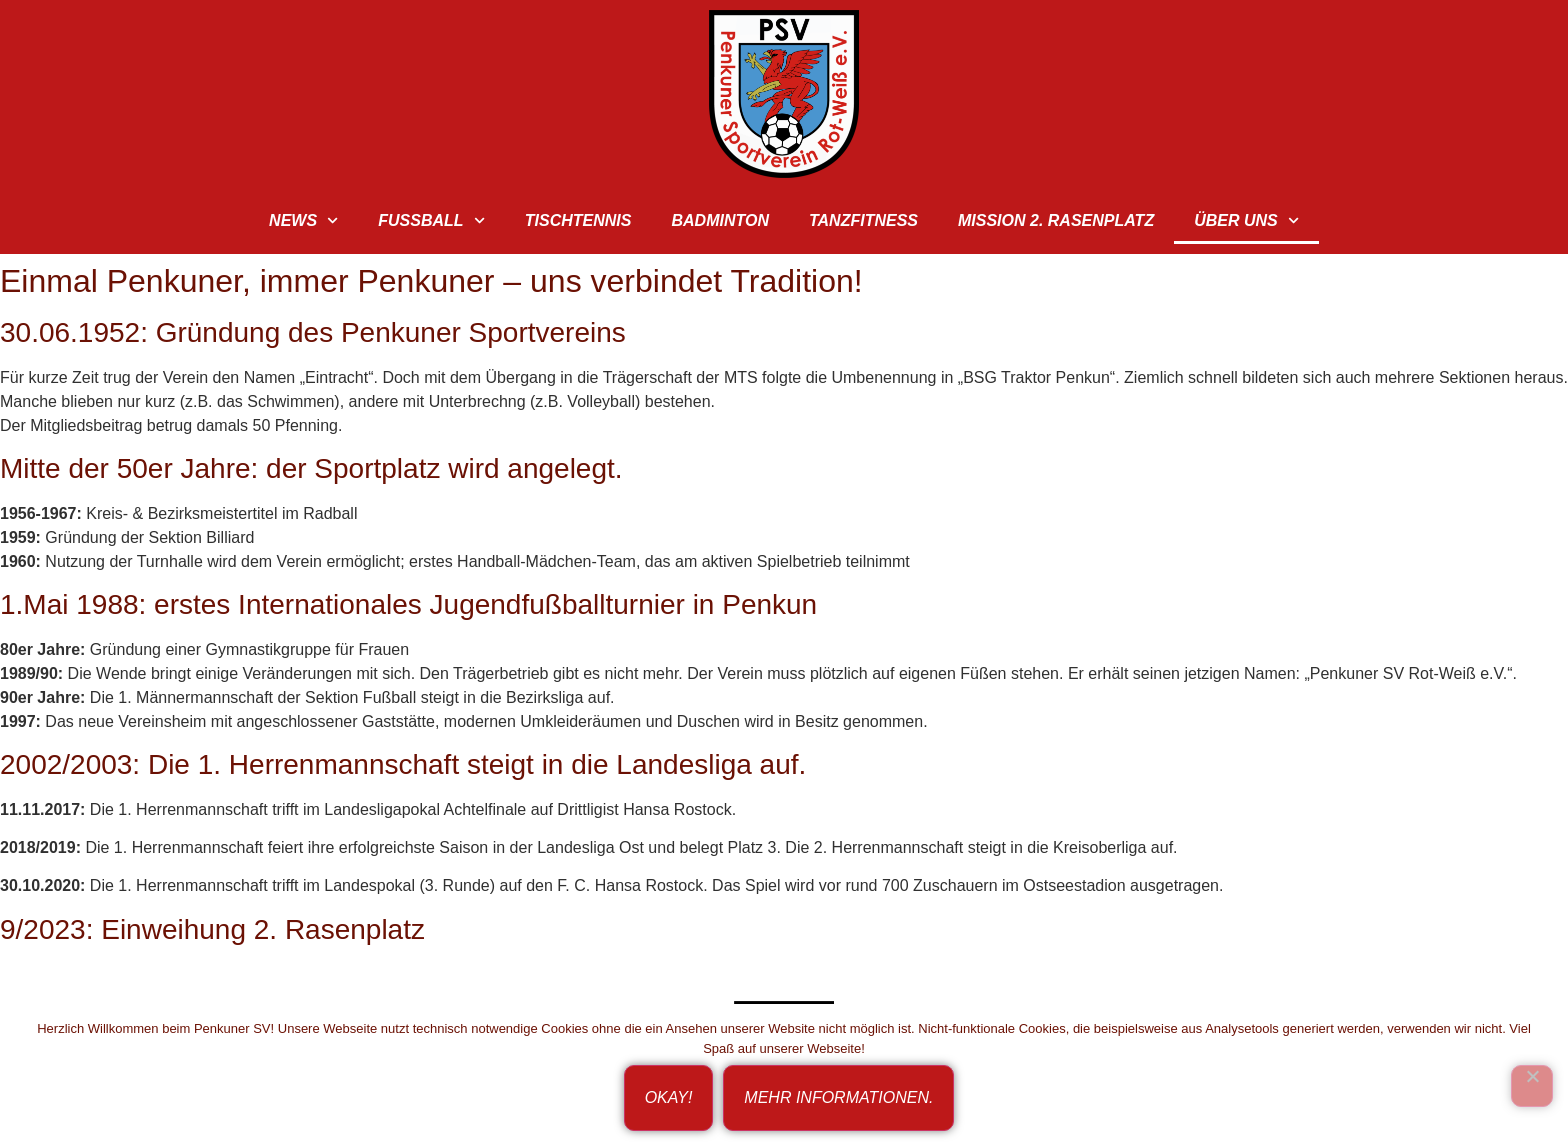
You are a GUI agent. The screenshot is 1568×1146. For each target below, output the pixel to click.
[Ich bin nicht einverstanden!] (1532, 1086)
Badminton (719, 220)
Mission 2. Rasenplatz (1056, 220)
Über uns (1246, 220)
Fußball (431, 220)
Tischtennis (578, 220)
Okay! (669, 1097)
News (303, 220)
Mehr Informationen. (838, 1097)
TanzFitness (863, 220)
